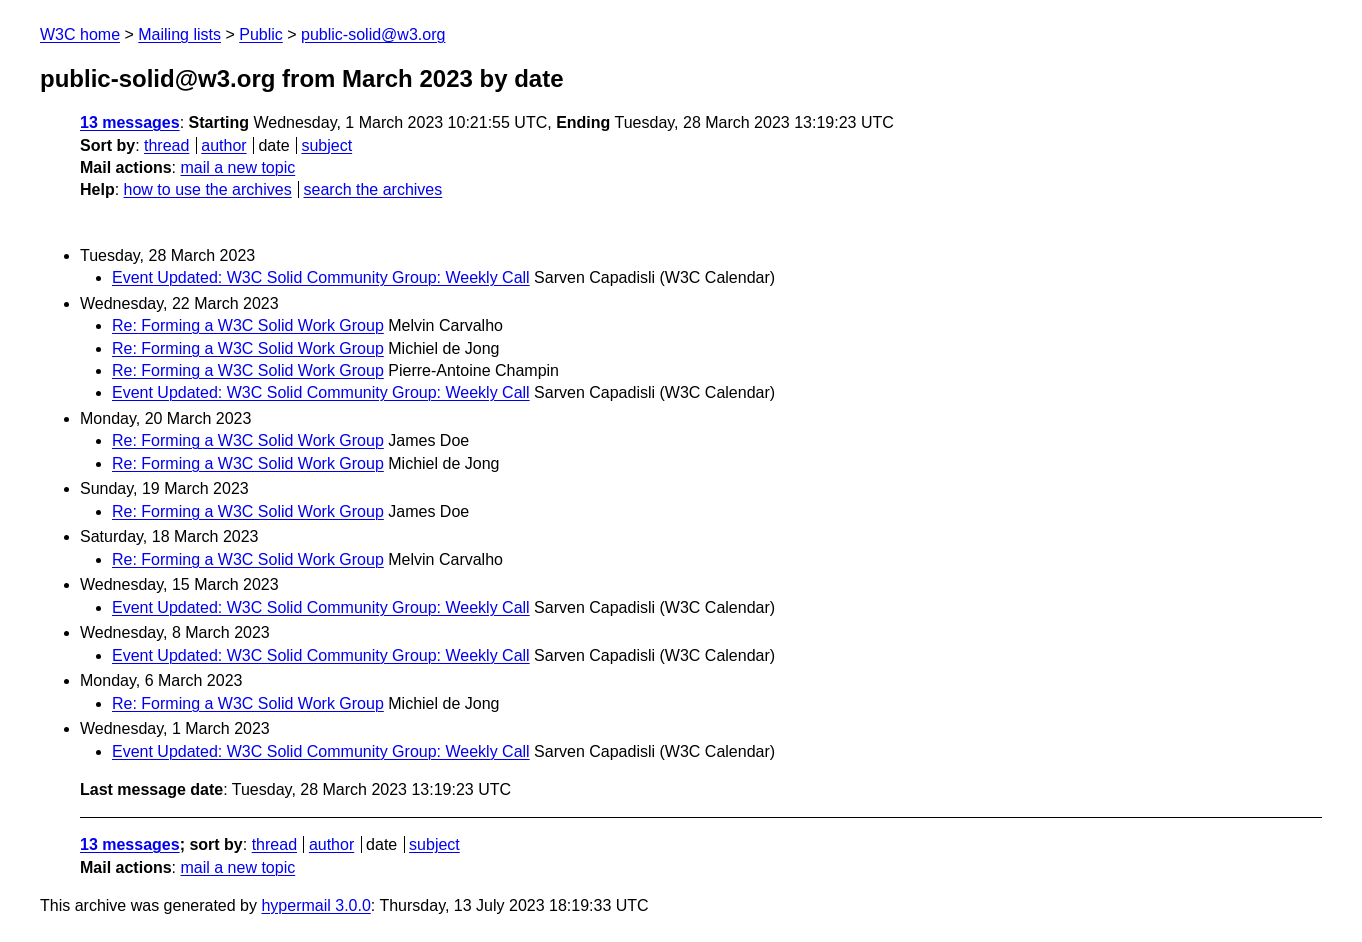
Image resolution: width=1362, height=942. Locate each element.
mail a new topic (237, 167)
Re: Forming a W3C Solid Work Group (248, 325)
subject (326, 145)
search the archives (373, 189)
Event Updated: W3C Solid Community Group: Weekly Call (321, 277)
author (223, 145)
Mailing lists (179, 34)
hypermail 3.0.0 (315, 905)
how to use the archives (208, 189)
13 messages (130, 122)
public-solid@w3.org (373, 34)
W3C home (80, 34)
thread (166, 145)
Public (261, 34)
